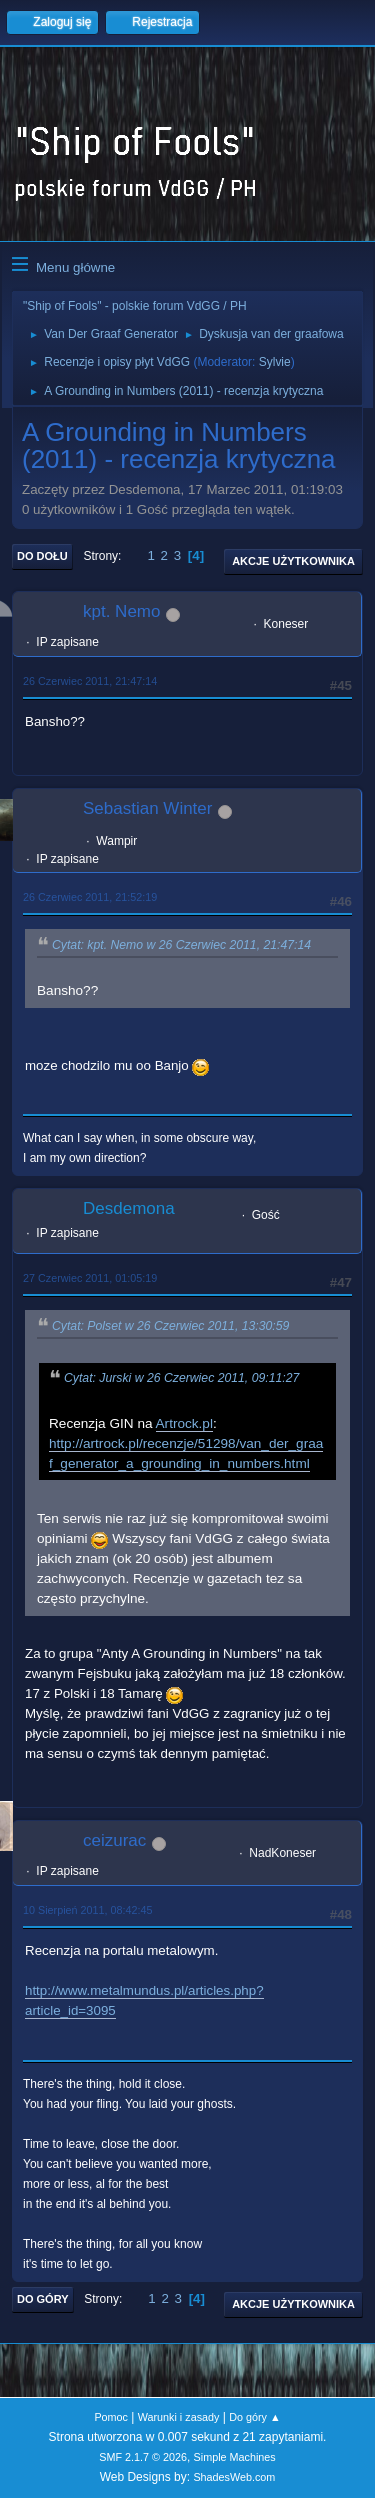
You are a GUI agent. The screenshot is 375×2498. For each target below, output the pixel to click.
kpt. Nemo (121, 611)
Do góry (43, 2299)
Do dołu (42, 556)
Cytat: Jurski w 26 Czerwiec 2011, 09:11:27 (181, 1378)
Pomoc (111, 2417)
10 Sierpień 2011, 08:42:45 (87, 1910)
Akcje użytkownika (293, 561)
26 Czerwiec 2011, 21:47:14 (90, 681)
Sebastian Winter (147, 808)
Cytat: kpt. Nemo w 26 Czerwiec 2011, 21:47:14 (181, 945)
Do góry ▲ (254, 2417)
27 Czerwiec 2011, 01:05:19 (90, 1278)
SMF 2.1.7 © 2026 (143, 2457)
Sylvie (275, 362)
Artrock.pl (184, 1423)
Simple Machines (235, 2457)
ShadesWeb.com (234, 2477)
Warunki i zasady (179, 2417)
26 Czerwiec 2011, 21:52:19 (90, 897)
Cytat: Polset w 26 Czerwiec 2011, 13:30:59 (170, 1326)
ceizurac (114, 1840)
